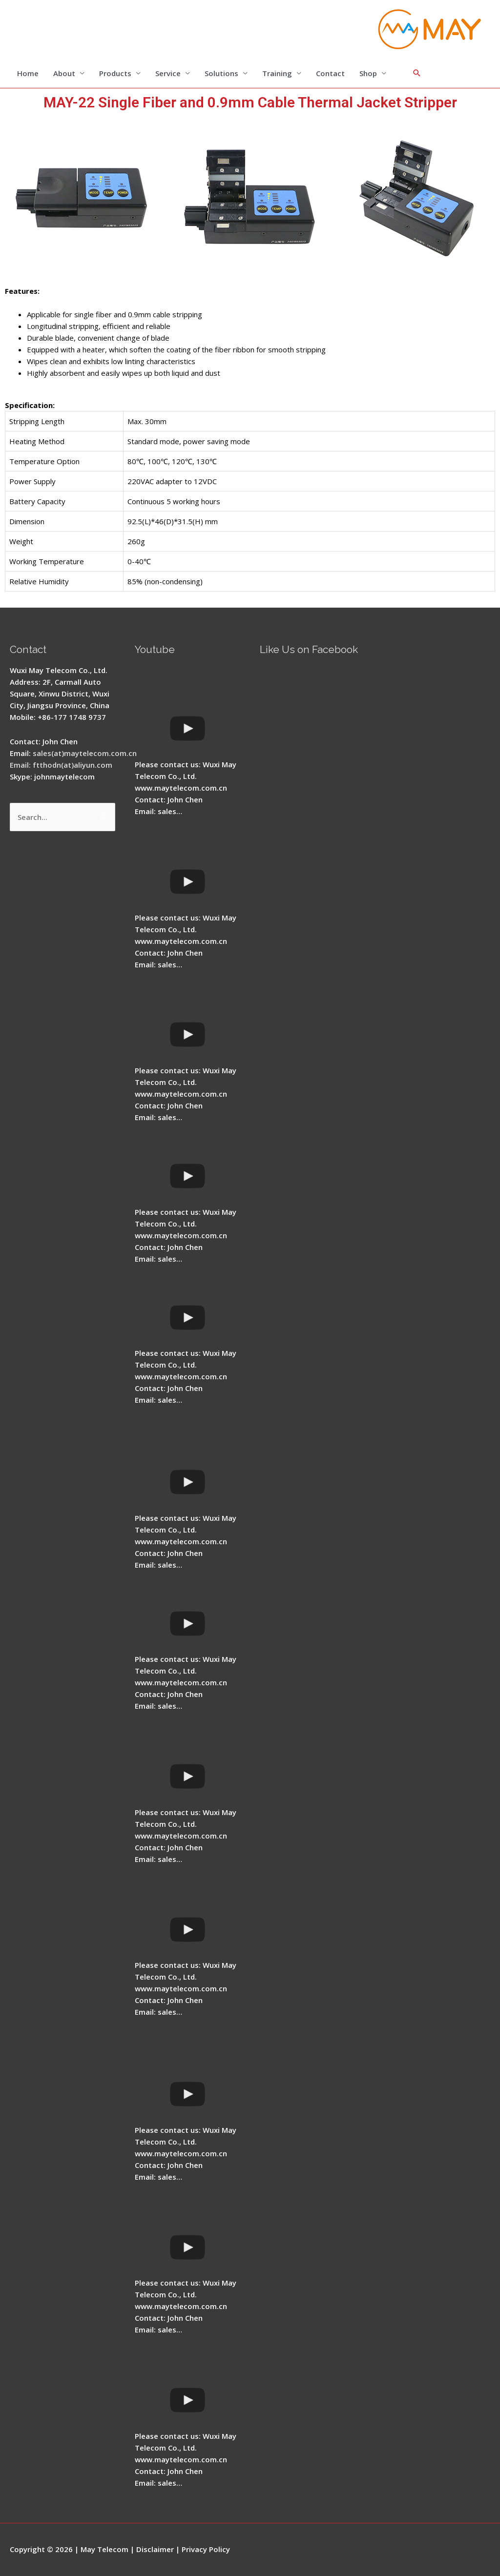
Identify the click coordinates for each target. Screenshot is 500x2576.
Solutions (221, 73)
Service (168, 73)
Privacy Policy (206, 2549)
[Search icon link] (417, 73)
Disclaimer (155, 2549)
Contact (330, 73)
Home (28, 73)
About (64, 73)
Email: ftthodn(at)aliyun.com (61, 765)
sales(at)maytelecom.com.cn (85, 753)
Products (115, 73)
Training (277, 73)
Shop (368, 73)
